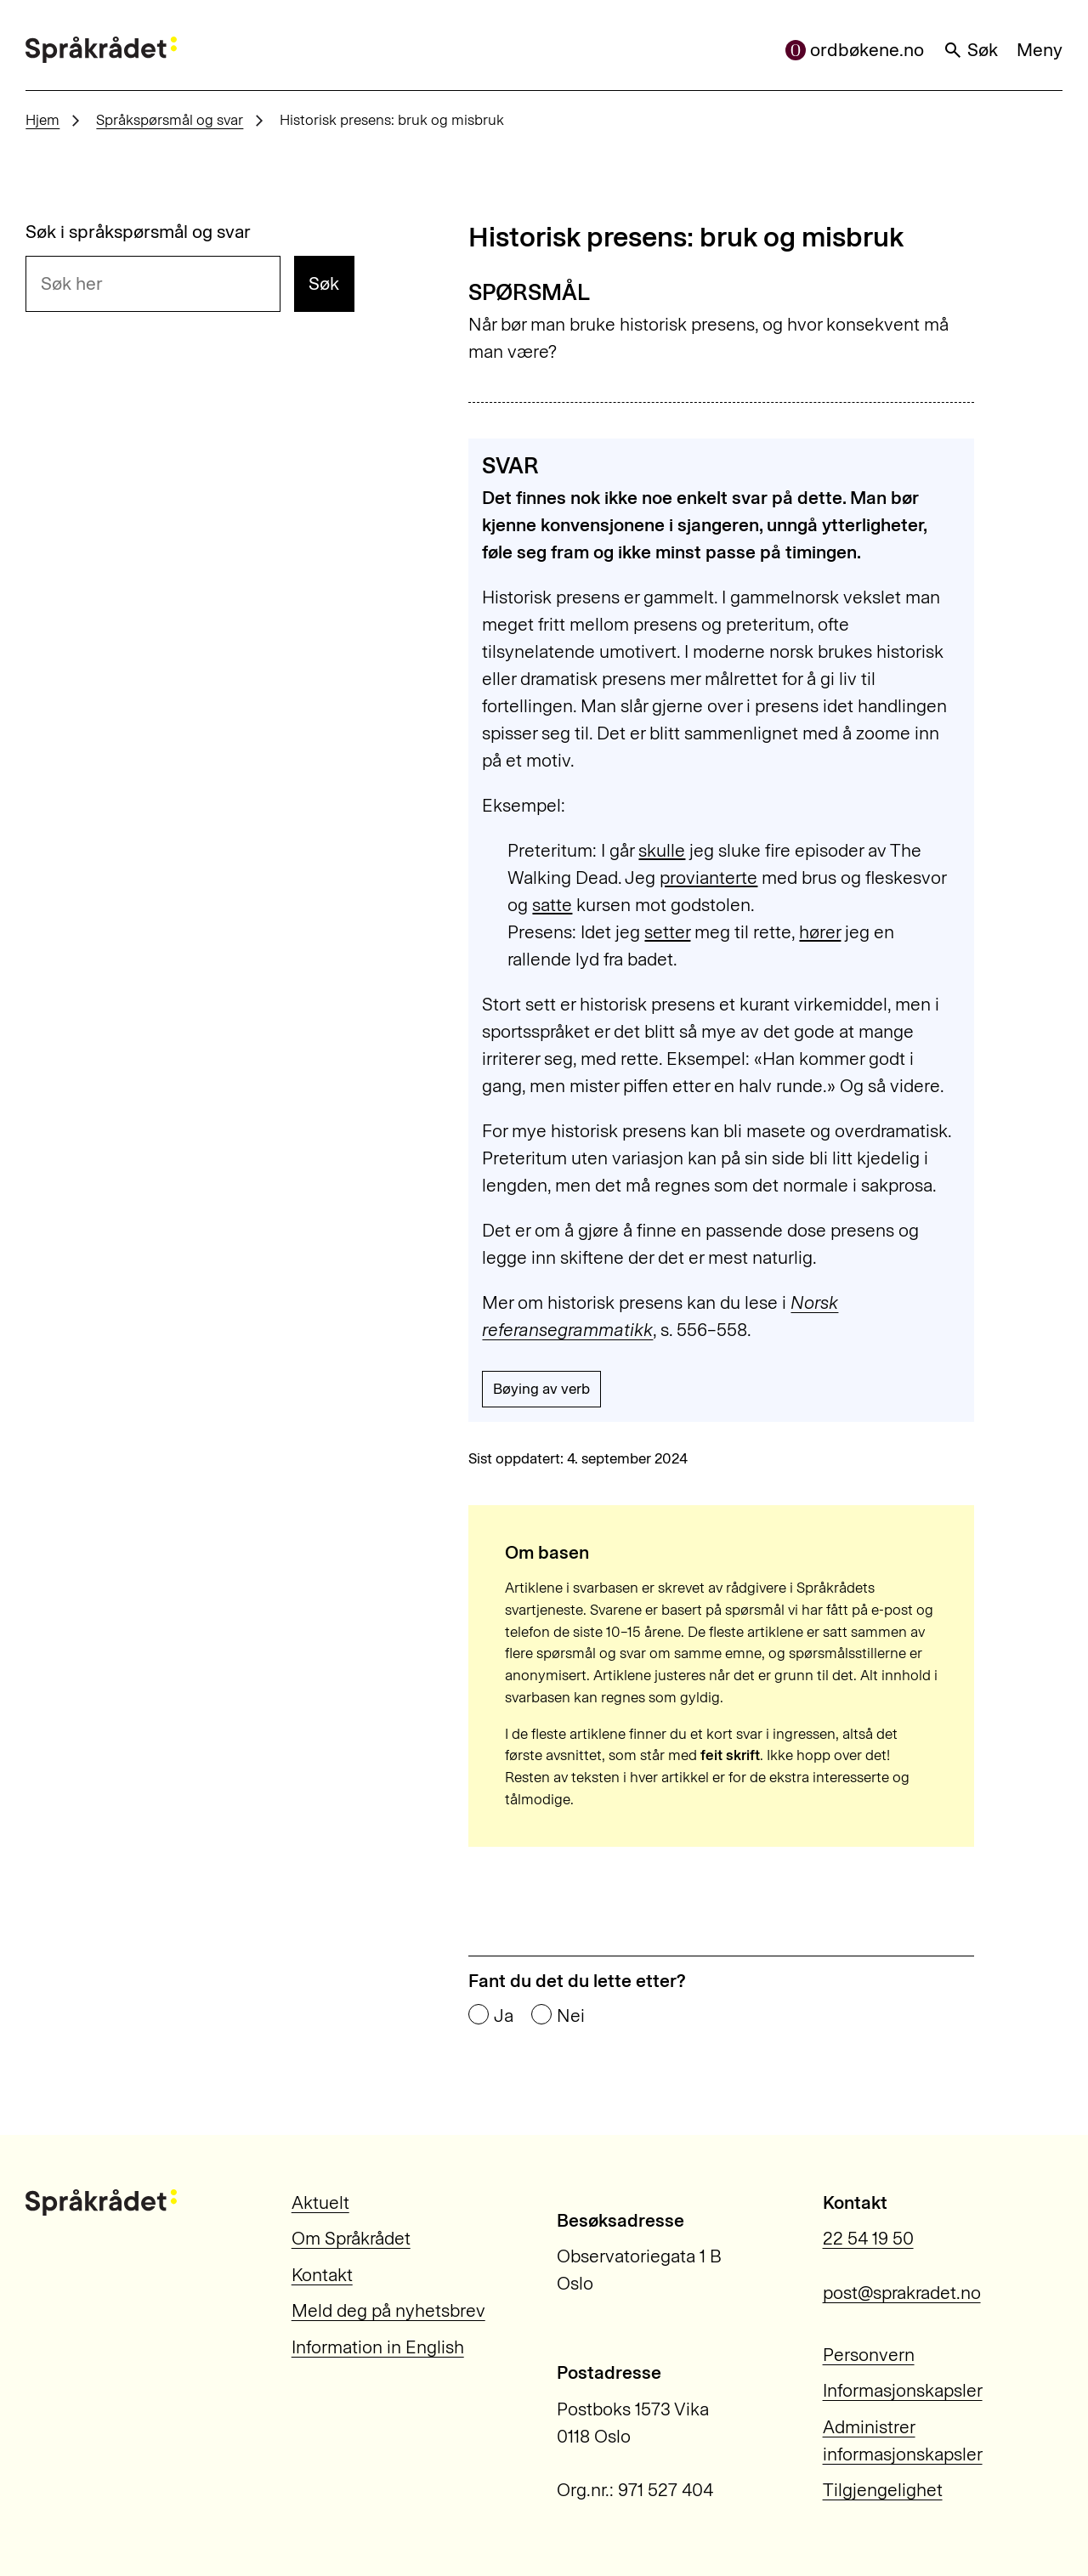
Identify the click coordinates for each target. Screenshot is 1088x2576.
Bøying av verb (541, 1388)
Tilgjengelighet (883, 2489)
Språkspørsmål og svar (169, 119)
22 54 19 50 (868, 2238)
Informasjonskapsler (903, 2390)
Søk (971, 49)
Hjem (43, 119)
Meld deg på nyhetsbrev (388, 2310)
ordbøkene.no (855, 49)
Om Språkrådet (351, 2238)
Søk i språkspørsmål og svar (138, 231)
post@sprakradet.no (902, 2292)
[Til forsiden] (101, 50)
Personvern (869, 2354)
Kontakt (322, 2274)
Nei (571, 2015)
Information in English (378, 2347)
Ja (503, 2015)
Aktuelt (320, 2202)
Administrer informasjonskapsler (903, 2440)
